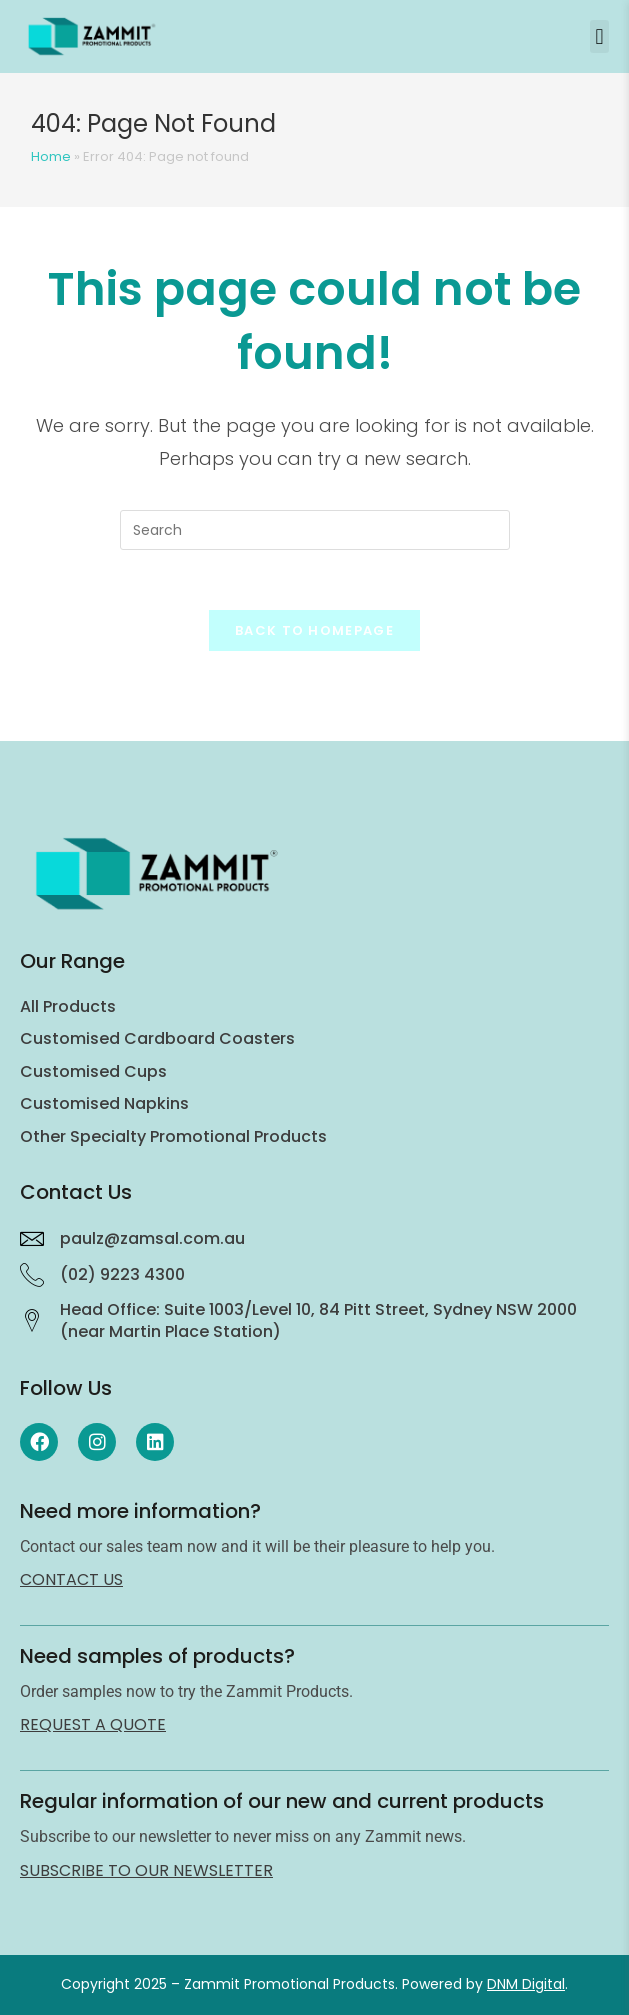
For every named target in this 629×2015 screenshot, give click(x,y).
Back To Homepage (314, 630)
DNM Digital (526, 1984)
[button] (599, 36)
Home (51, 156)
